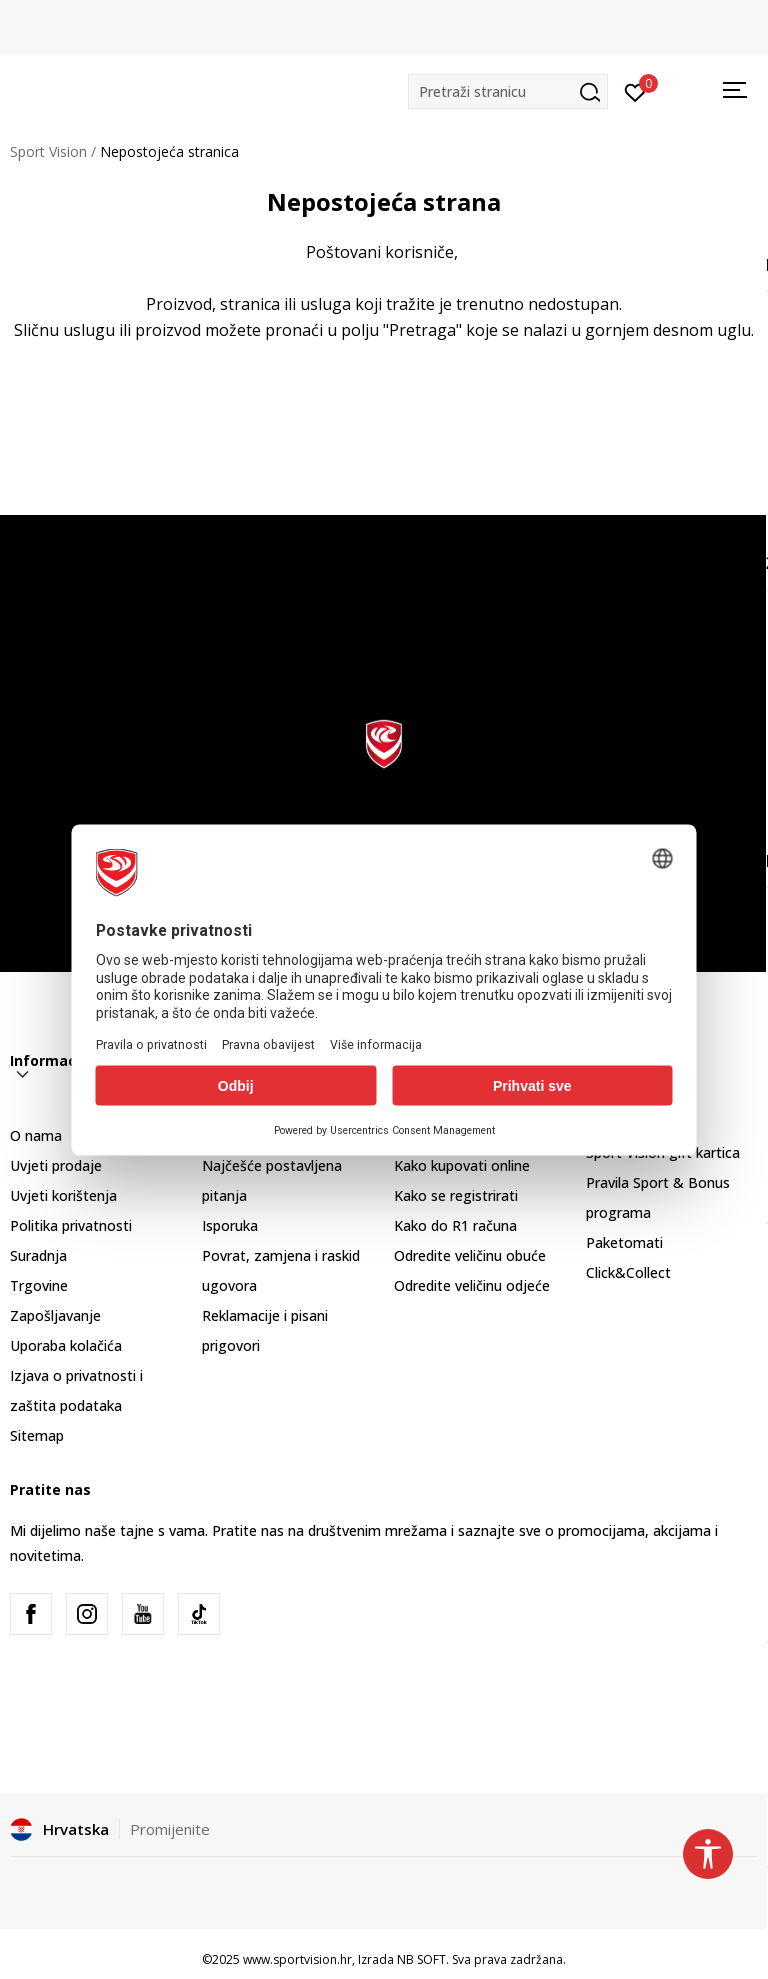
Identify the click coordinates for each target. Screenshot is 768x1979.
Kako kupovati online (462, 1165)
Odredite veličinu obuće (470, 1255)
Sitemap (37, 1435)
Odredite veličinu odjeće (472, 1285)
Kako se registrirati (456, 1195)
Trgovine (39, 1285)
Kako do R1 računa (455, 1225)
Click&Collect (628, 1272)
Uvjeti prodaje (56, 1165)
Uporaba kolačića (66, 1345)
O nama (36, 1135)
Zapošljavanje (55, 1315)
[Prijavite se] (635, 91)
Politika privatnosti (71, 1225)
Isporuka (230, 1225)
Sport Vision (48, 151)
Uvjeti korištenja (63, 1195)
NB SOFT (421, 1959)
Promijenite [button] (170, 1829)
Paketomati (624, 1242)
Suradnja (38, 1255)
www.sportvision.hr (297, 1959)
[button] (508, 91)
